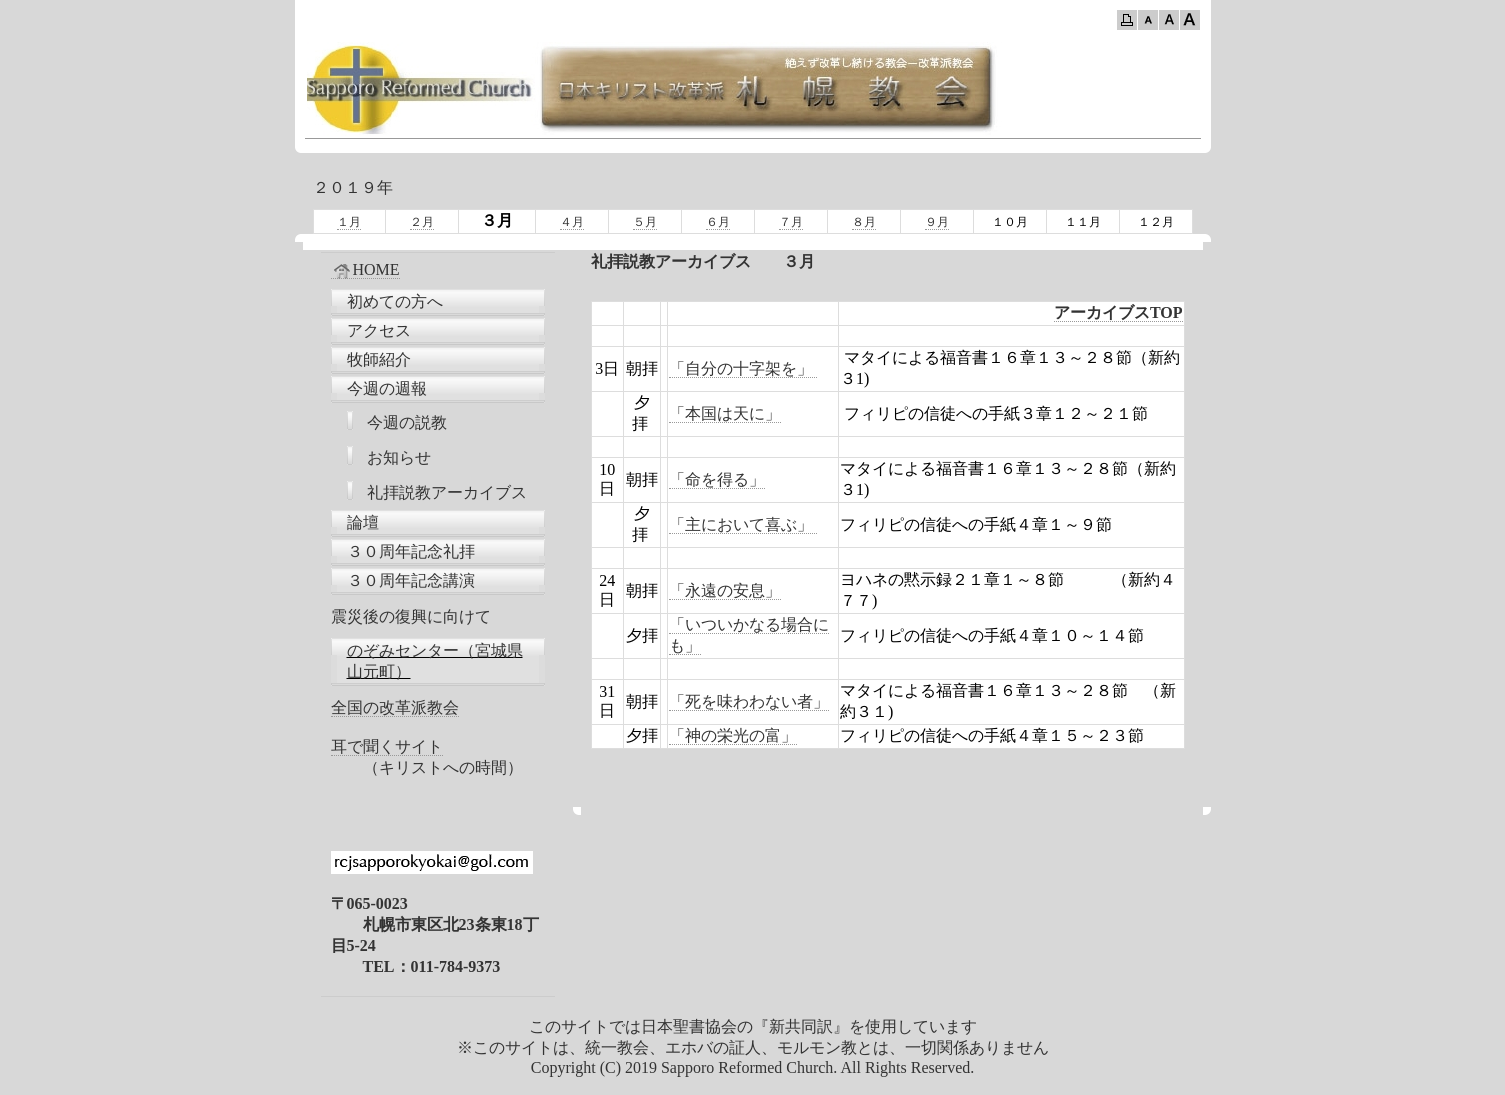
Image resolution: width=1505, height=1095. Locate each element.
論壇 (363, 522)
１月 (349, 222)
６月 (718, 222)
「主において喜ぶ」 (743, 524)
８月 (864, 222)
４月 (572, 222)
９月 (937, 222)
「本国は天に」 (725, 413)
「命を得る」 (717, 479)
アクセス (379, 330)
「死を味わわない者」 (749, 701)
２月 (422, 222)
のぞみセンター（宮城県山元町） (435, 661)
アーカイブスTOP (1118, 312)
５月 (645, 222)
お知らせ (399, 457)
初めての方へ (395, 301)
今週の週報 (387, 388)
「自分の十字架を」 (743, 368)
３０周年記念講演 (411, 580)
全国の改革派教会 (395, 707)
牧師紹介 (379, 359)
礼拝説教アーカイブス (447, 492)
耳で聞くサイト (387, 746)
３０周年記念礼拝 (411, 551)
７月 (791, 222)
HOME (365, 270)
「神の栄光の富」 (733, 735)
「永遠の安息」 (725, 590)
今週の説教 (407, 422)
